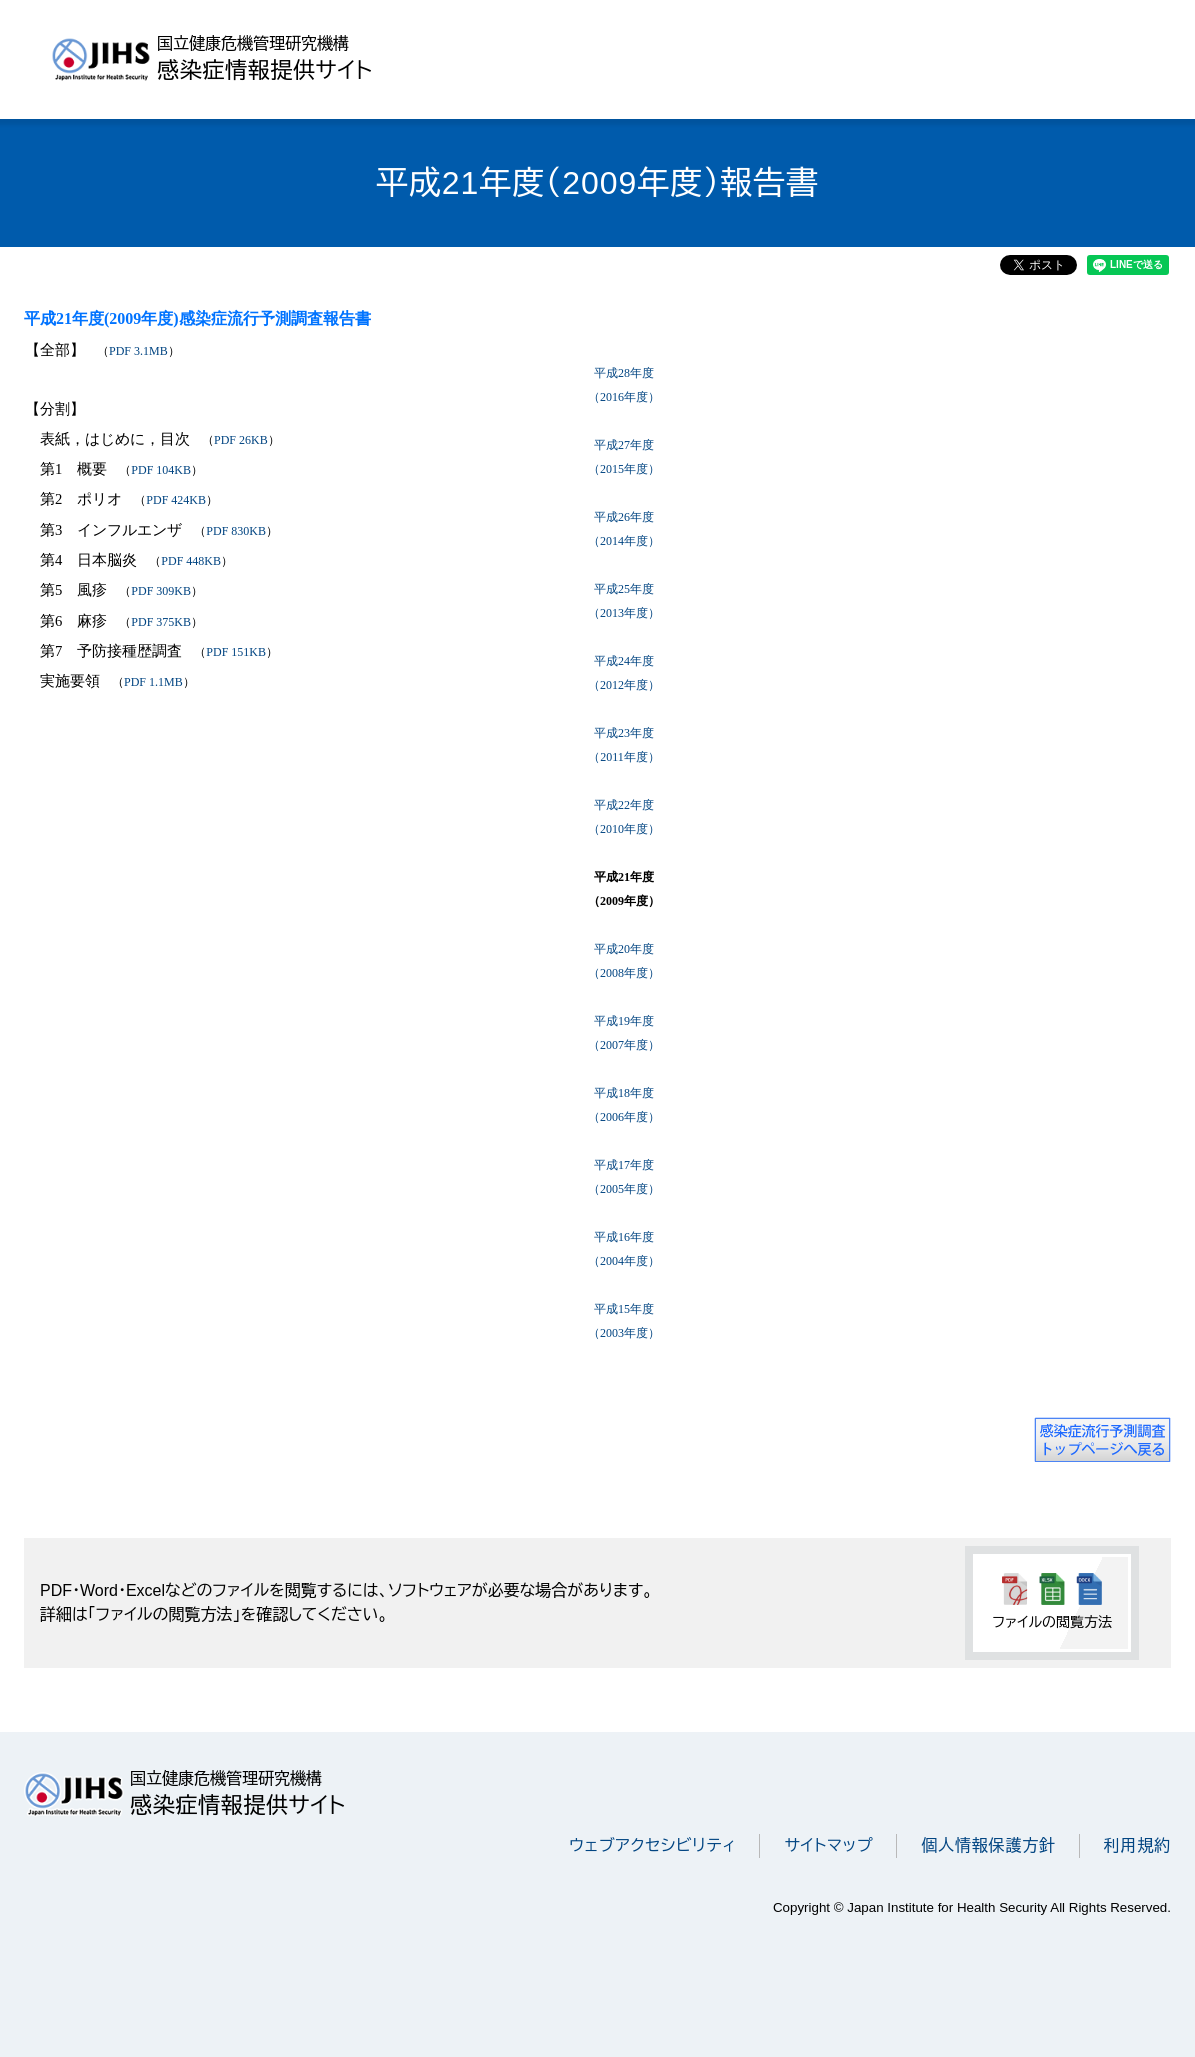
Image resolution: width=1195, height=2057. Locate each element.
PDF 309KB (161, 591)
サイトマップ (828, 1845)
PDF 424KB (176, 500)
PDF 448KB (191, 561)
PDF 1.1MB (153, 682)
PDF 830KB (236, 531)
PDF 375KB (161, 622)
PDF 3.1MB (138, 351)
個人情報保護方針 (988, 1845)
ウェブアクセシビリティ (652, 1845)
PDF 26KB (241, 440)
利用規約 (1137, 1845)
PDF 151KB (236, 652)
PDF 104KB (161, 470)
